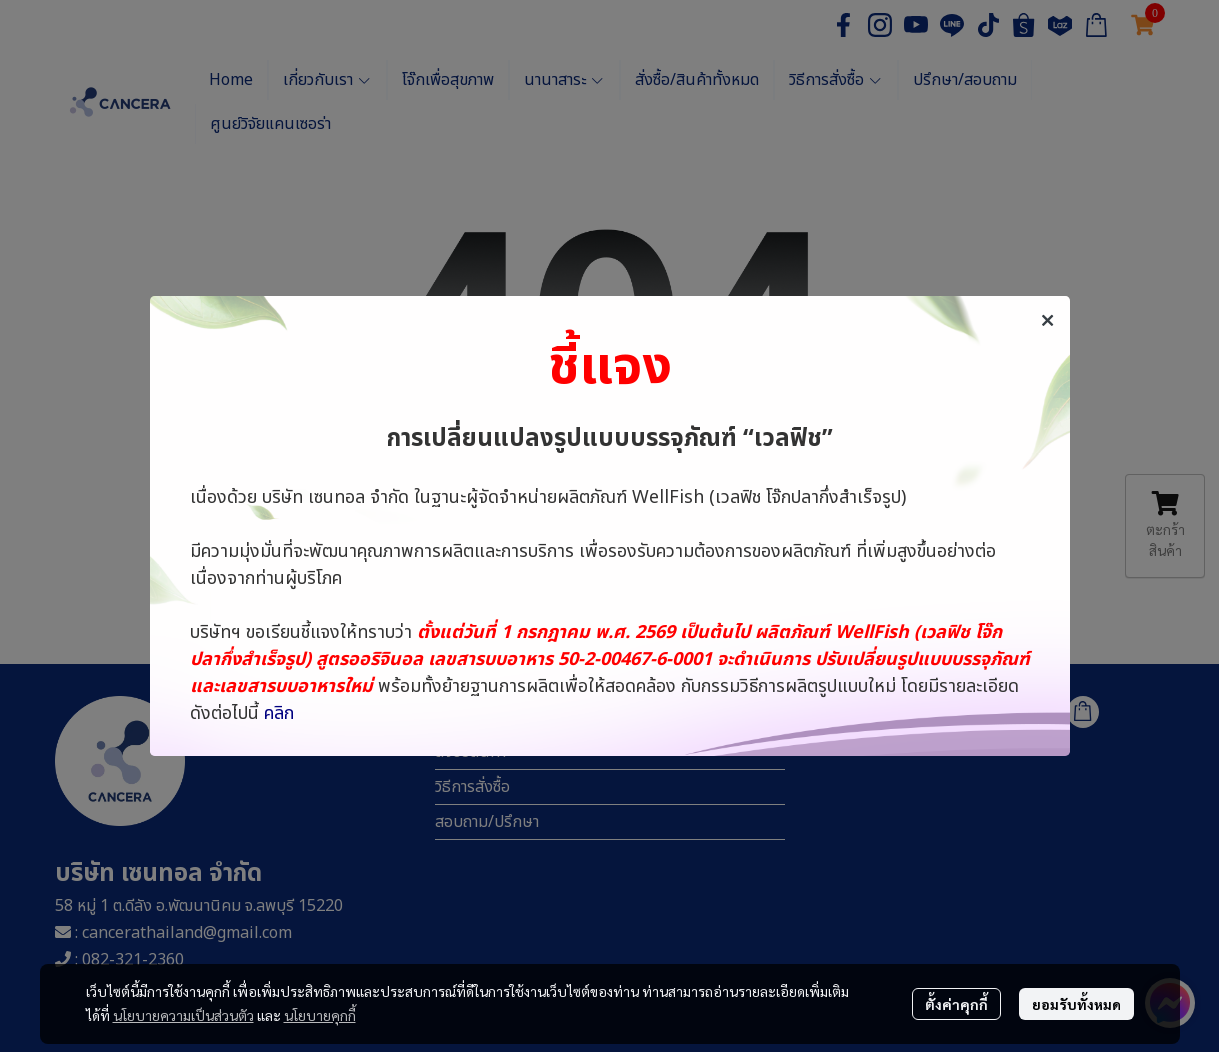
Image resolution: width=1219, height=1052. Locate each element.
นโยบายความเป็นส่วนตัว (183, 1015)
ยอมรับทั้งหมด (1076, 1004)
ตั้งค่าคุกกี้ (956, 1004)
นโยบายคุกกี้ (320, 1015)
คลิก (279, 713)
